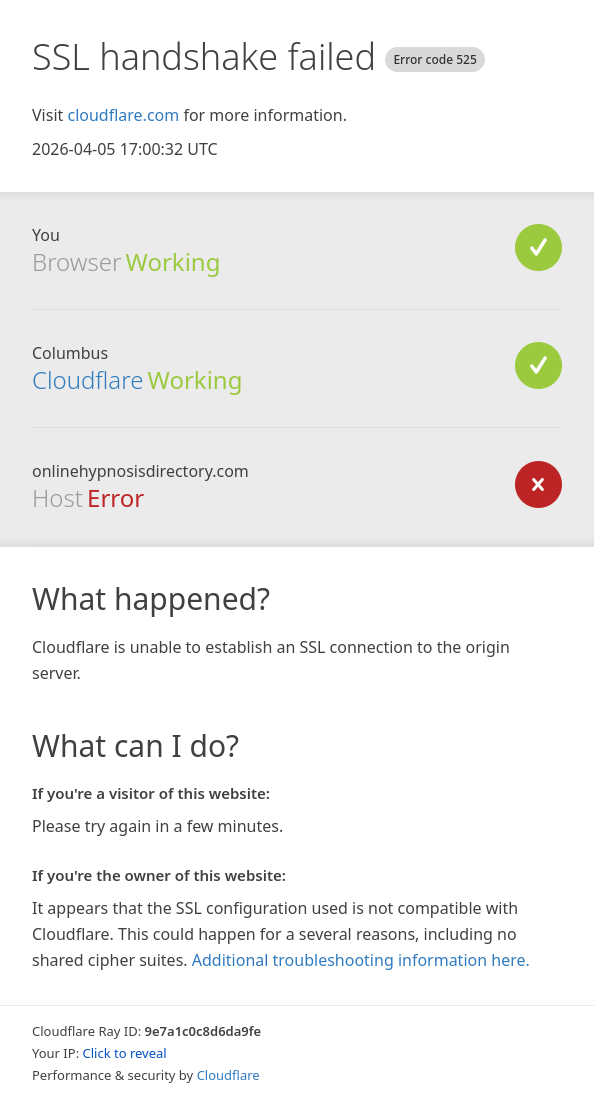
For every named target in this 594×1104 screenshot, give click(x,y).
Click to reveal (125, 1053)
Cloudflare (87, 379)
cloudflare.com (123, 115)
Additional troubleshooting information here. (361, 960)
